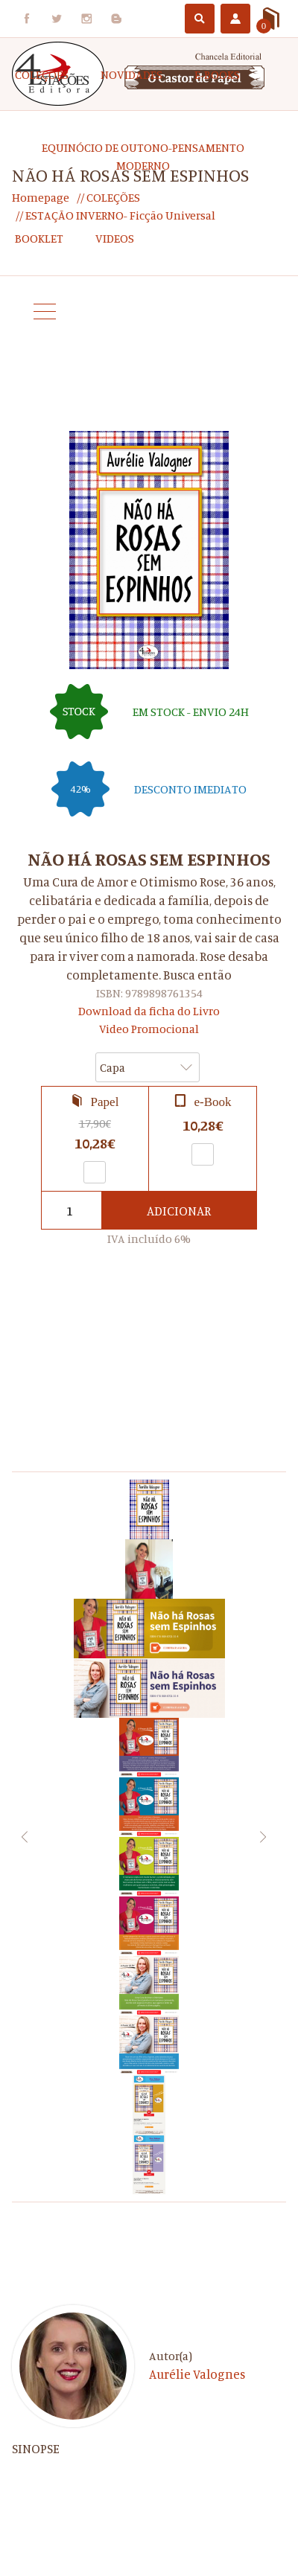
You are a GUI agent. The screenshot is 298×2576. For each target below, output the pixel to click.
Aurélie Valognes (197, 2374)
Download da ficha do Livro (149, 1010)
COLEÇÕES (42, 74)
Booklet (39, 238)
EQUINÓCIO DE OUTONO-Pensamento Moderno (143, 156)
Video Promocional (149, 1028)
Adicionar (179, 1210)
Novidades (131, 74)
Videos (114, 238)
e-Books (217, 74)
